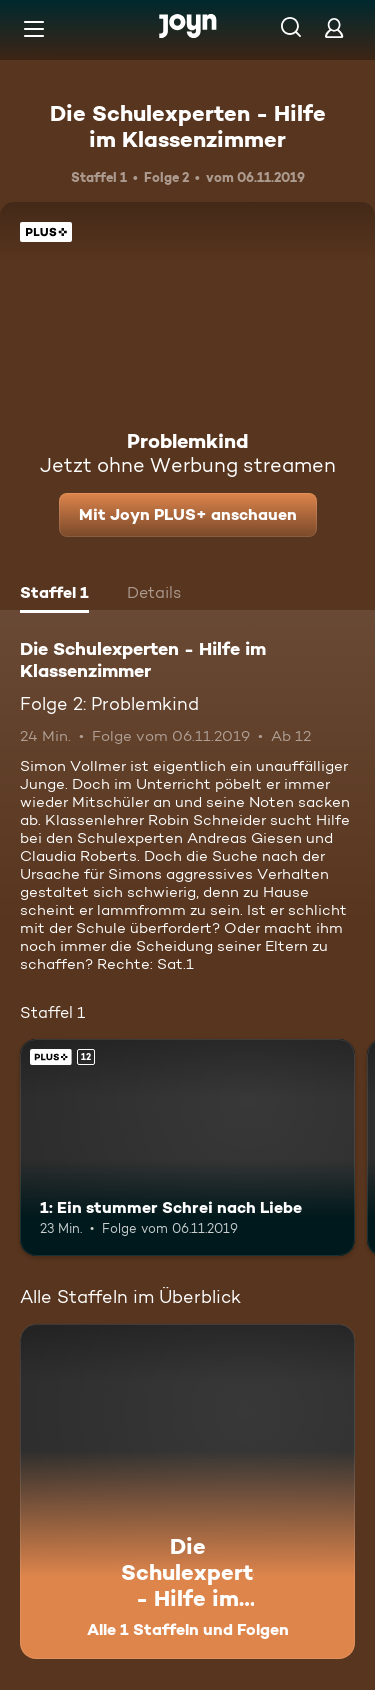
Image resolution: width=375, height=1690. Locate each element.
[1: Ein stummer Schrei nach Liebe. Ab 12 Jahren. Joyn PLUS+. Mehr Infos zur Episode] (187, 1148)
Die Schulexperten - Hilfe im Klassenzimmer (188, 126)
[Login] (334, 27)
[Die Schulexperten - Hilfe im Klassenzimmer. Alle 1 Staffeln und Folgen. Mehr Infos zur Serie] (187, 1491)
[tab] (54, 595)
